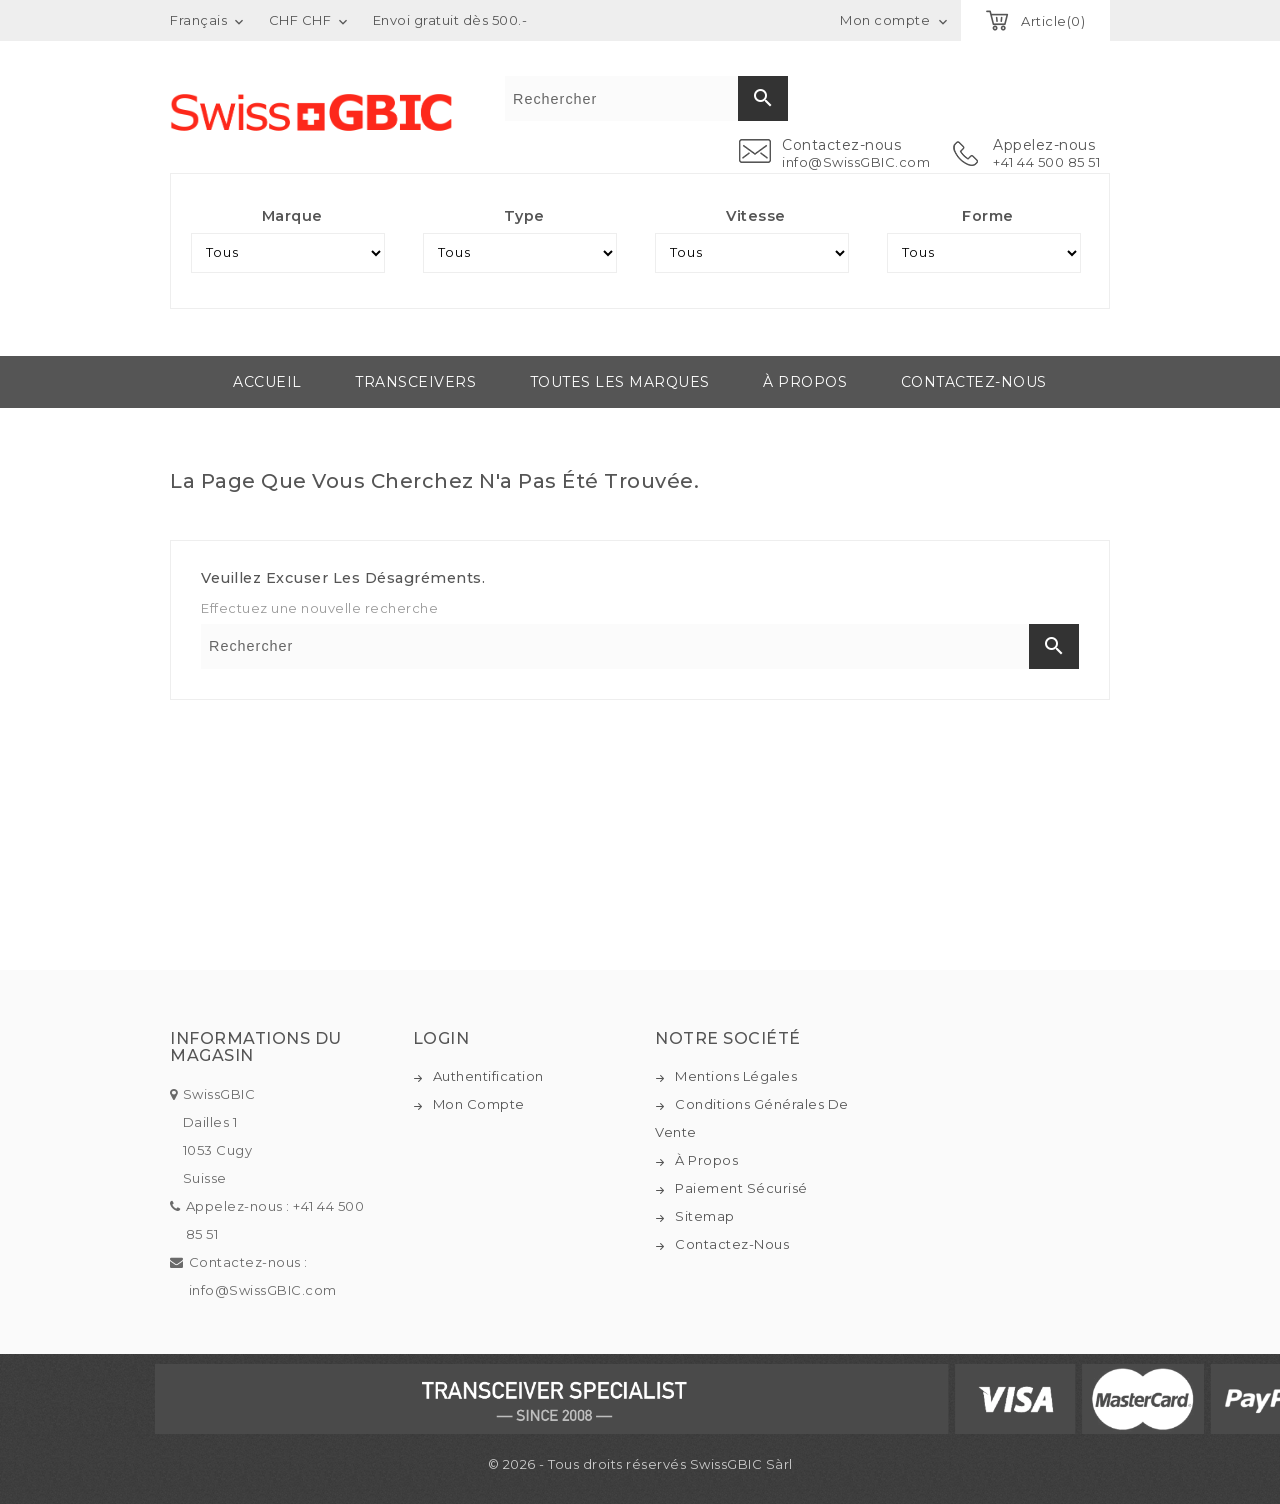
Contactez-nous (974, 382)
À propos (805, 382)
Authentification (488, 1076)
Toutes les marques (620, 382)
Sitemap (705, 1216)
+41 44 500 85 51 (1046, 162)
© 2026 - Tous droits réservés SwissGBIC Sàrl (640, 1464)
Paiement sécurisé (741, 1188)
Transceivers (415, 382)
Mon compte (479, 1104)
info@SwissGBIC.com (856, 162)
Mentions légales (736, 1076)
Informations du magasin (256, 1047)
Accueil (267, 382)
